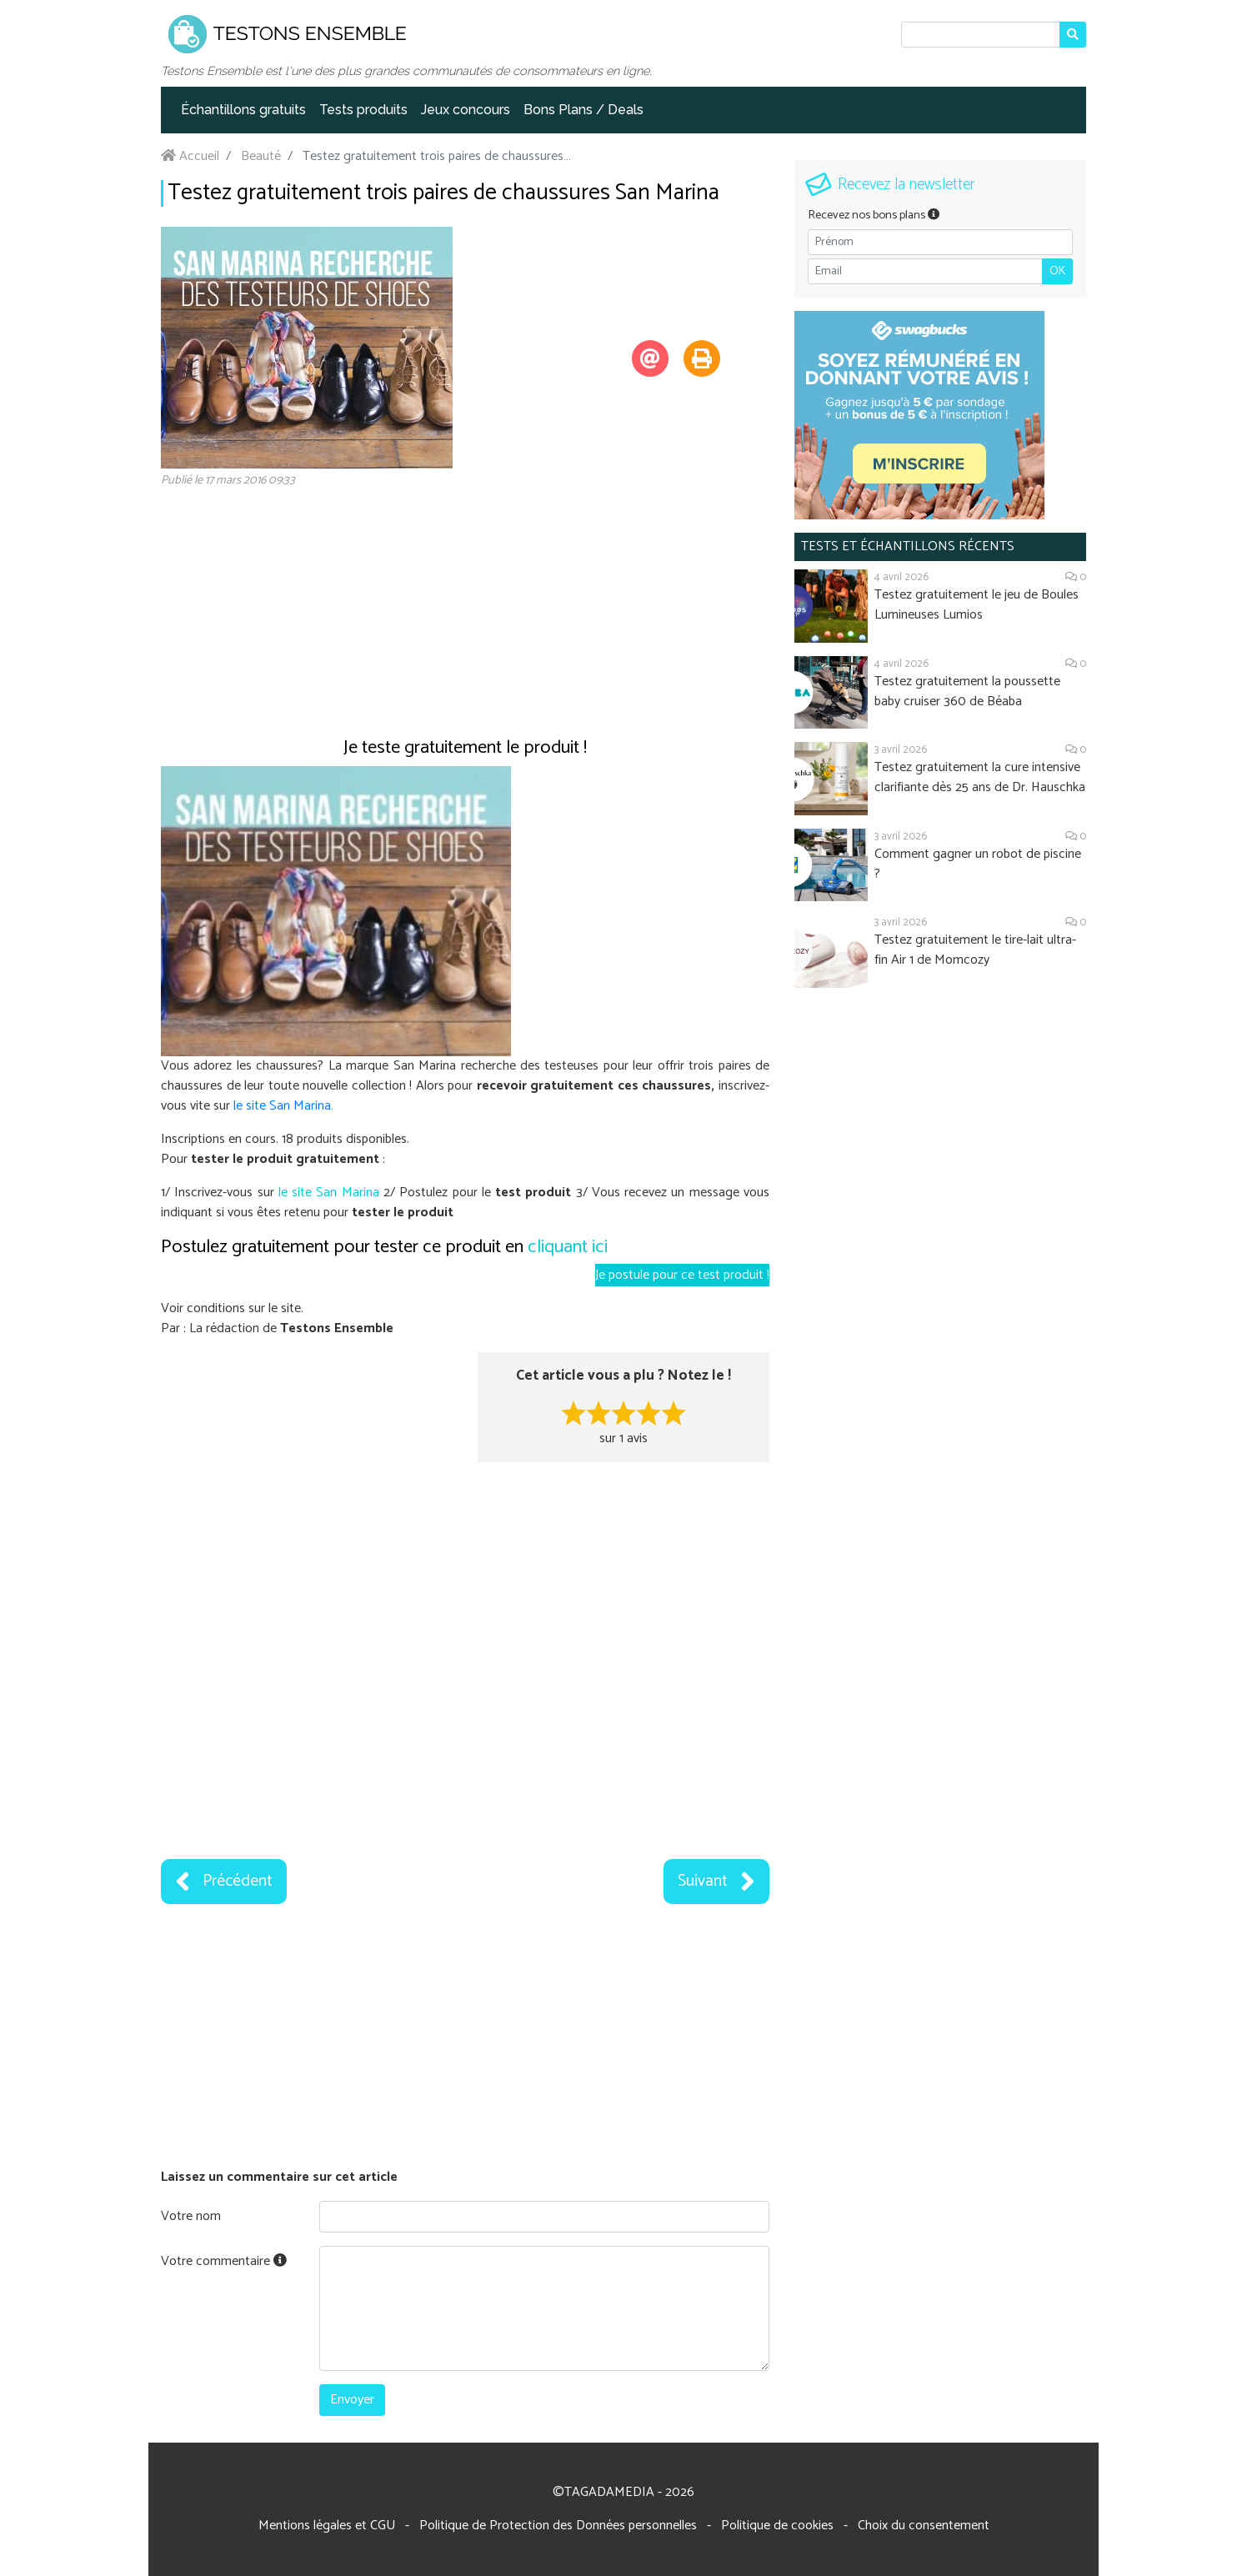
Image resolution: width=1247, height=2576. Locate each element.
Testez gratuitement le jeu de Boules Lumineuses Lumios (976, 605)
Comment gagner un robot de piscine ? (977, 864)
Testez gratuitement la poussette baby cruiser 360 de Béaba (967, 691)
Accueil (190, 156)
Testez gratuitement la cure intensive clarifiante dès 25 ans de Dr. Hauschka (979, 777)
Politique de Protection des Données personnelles (558, 2525)
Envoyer (352, 2399)
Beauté (261, 156)
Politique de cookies (777, 2525)
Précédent (224, 1882)
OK (1057, 271)
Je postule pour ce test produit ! (682, 1275)
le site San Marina (282, 1106)
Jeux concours (465, 110)
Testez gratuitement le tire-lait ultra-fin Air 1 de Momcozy (975, 950)
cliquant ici (568, 1246)
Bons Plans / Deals (583, 110)
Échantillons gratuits (243, 110)
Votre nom (191, 2216)
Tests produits (363, 110)
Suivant (716, 1882)
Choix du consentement (923, 2525)
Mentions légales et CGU (326, 2525)
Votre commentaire (224, 2261)
